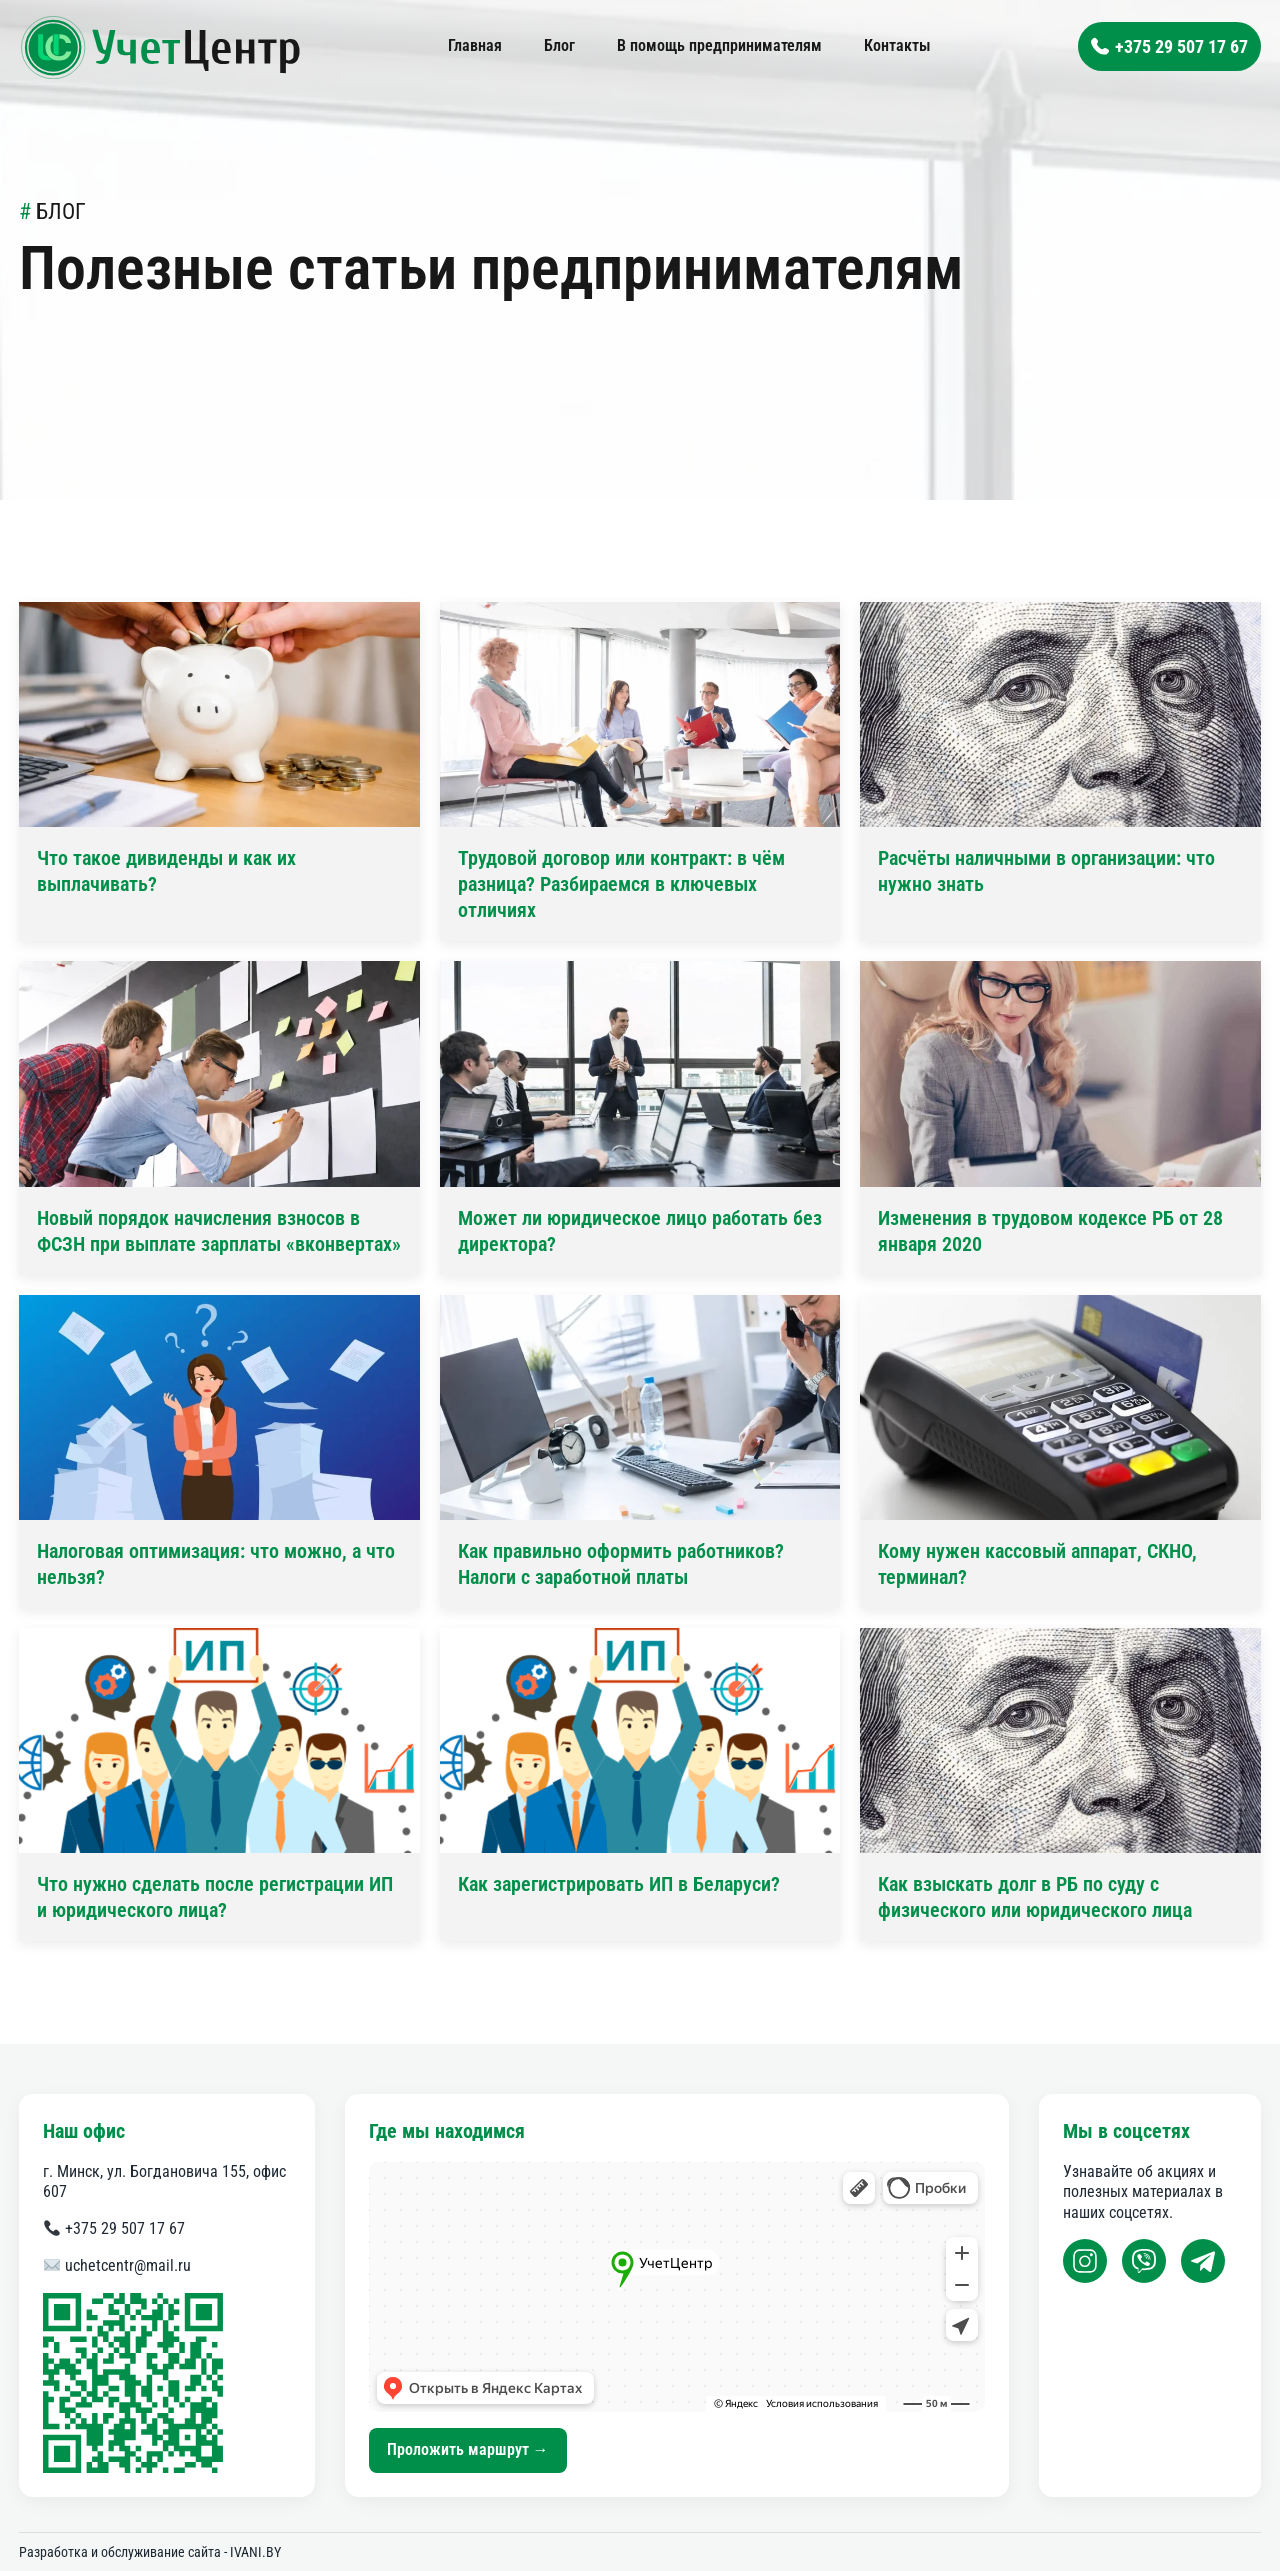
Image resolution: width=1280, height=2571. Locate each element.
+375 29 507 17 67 (114, 2228)
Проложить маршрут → (468, 2449)
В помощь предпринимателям (719, 45)
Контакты (897, 45)
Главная (475, 45)
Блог (559, 45)
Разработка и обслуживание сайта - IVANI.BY (150, 2552)
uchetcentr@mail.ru (117, 2265)
